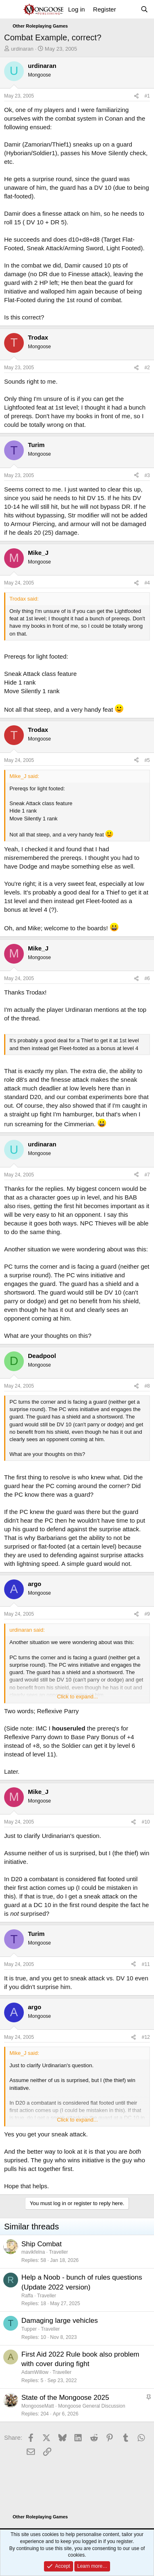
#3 (147, 475)
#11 (146, 1964)
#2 (147, 367)
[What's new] (128, 9)
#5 (147, 760)
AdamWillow (34, 2372)
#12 (146, 2037)
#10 (146, 1822)
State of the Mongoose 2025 (65, 2397)
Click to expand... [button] (77, 1696)
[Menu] (11, 9)
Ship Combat (41, 2244)
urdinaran (22, 49)
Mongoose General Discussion (91, 2406)
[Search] (144, 9)
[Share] (136, 96)
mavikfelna (33, 2252)
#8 (147, 1386)
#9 (147, 1614)
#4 (147, 583)
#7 (147, 1175)
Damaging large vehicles (59, 2320)
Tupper (29, 2329)
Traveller (58, 2252)
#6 (147, 978)
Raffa (27, 2296)
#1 (147, 96)
